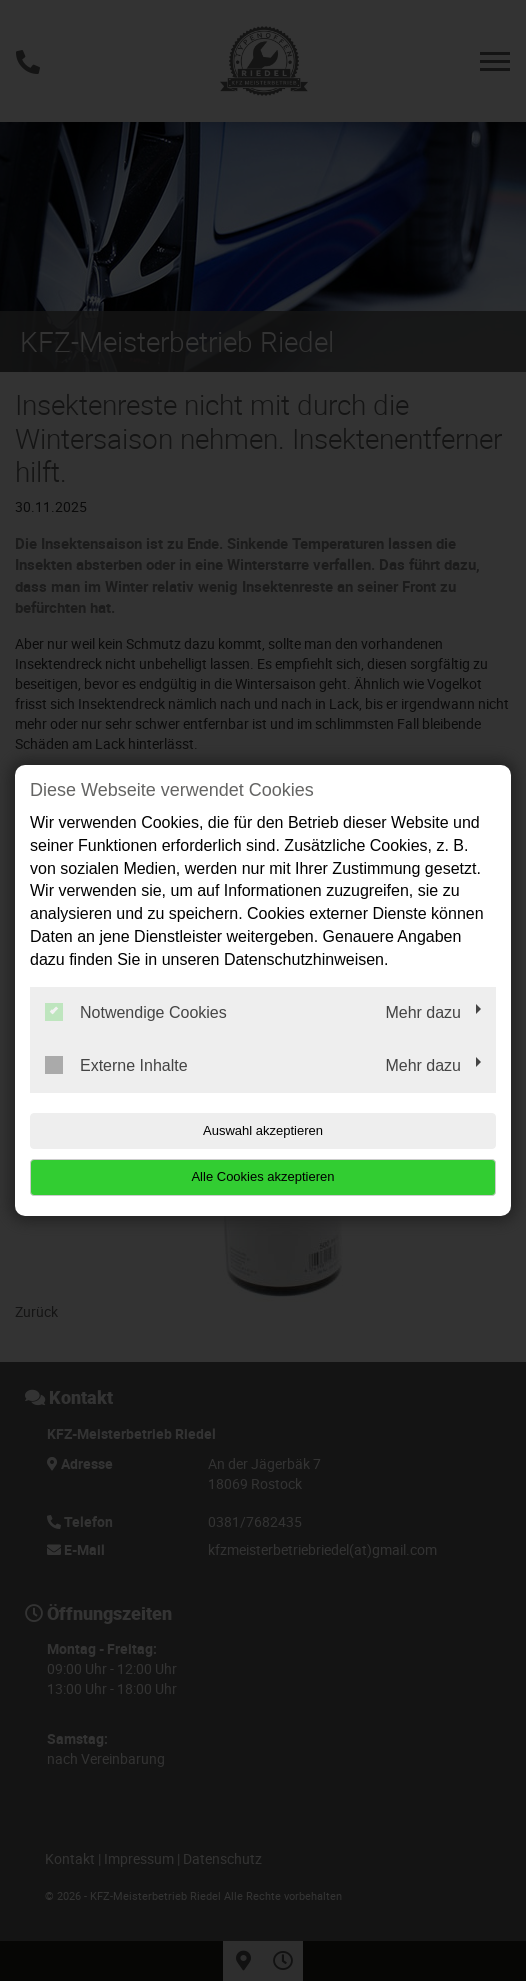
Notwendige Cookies (136, 1012)
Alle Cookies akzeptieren (262, 1176)
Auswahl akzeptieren (263, 1130)
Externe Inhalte (116, 1065)
